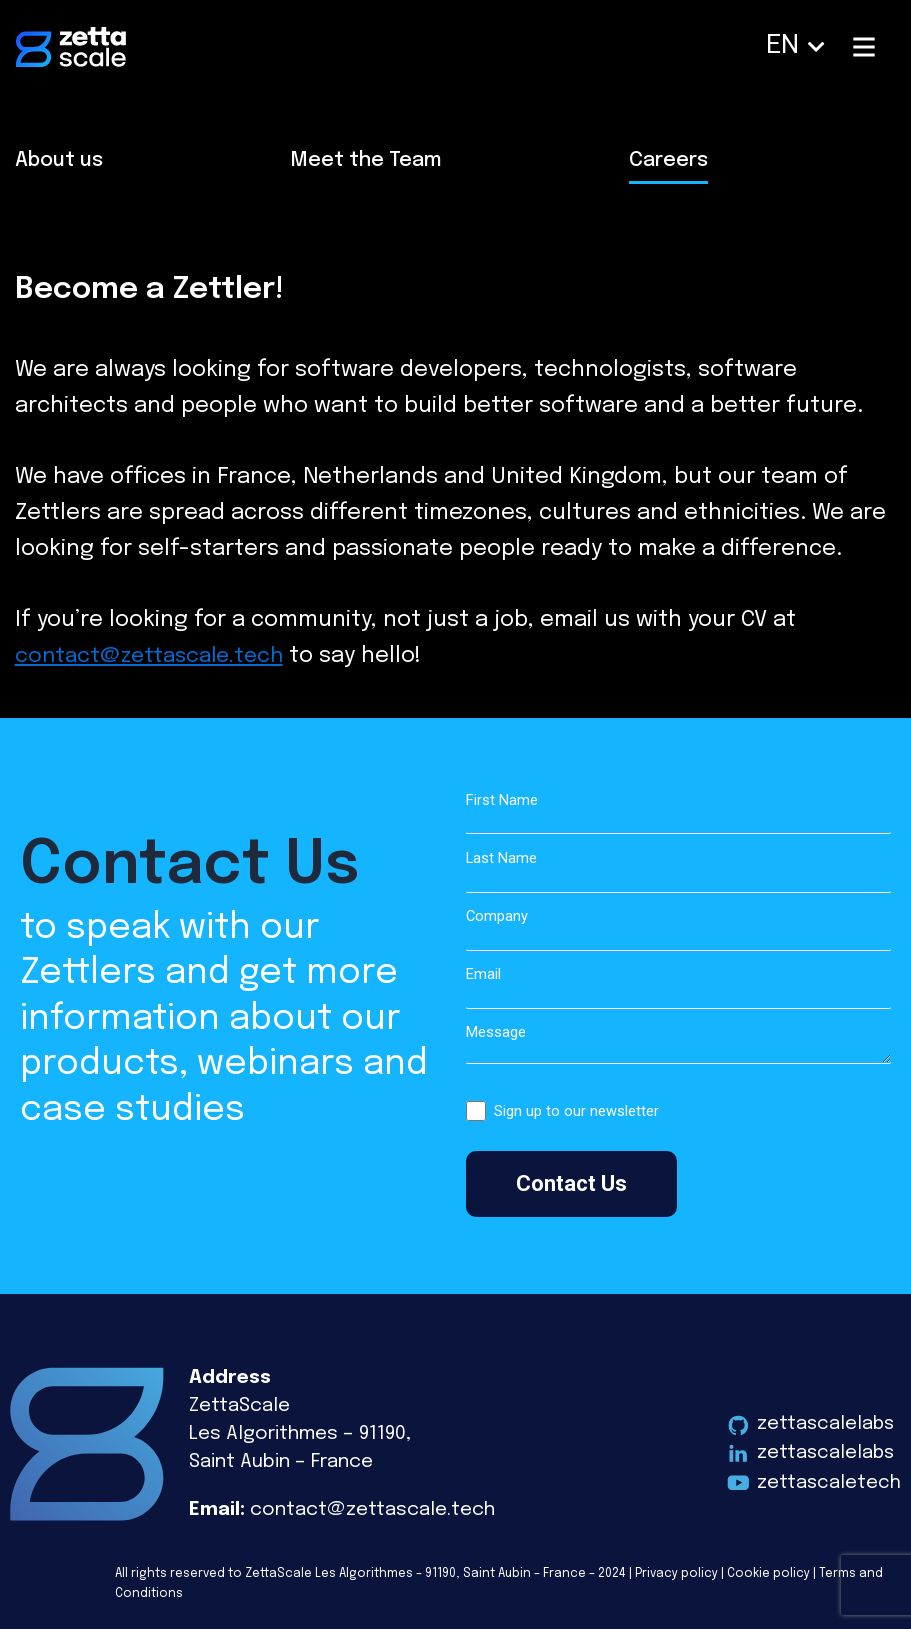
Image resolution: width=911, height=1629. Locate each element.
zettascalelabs (826, 1423)
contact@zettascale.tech (155, 656)
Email (679, 987)
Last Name (679, 871)
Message (679, 1047)
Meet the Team (366, 160)
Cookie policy (768, 1574)
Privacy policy (676, 1574)
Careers (668, 160)
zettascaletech (828, 1482)
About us (59, 160)
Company (679, 929)
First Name (679, 813)
